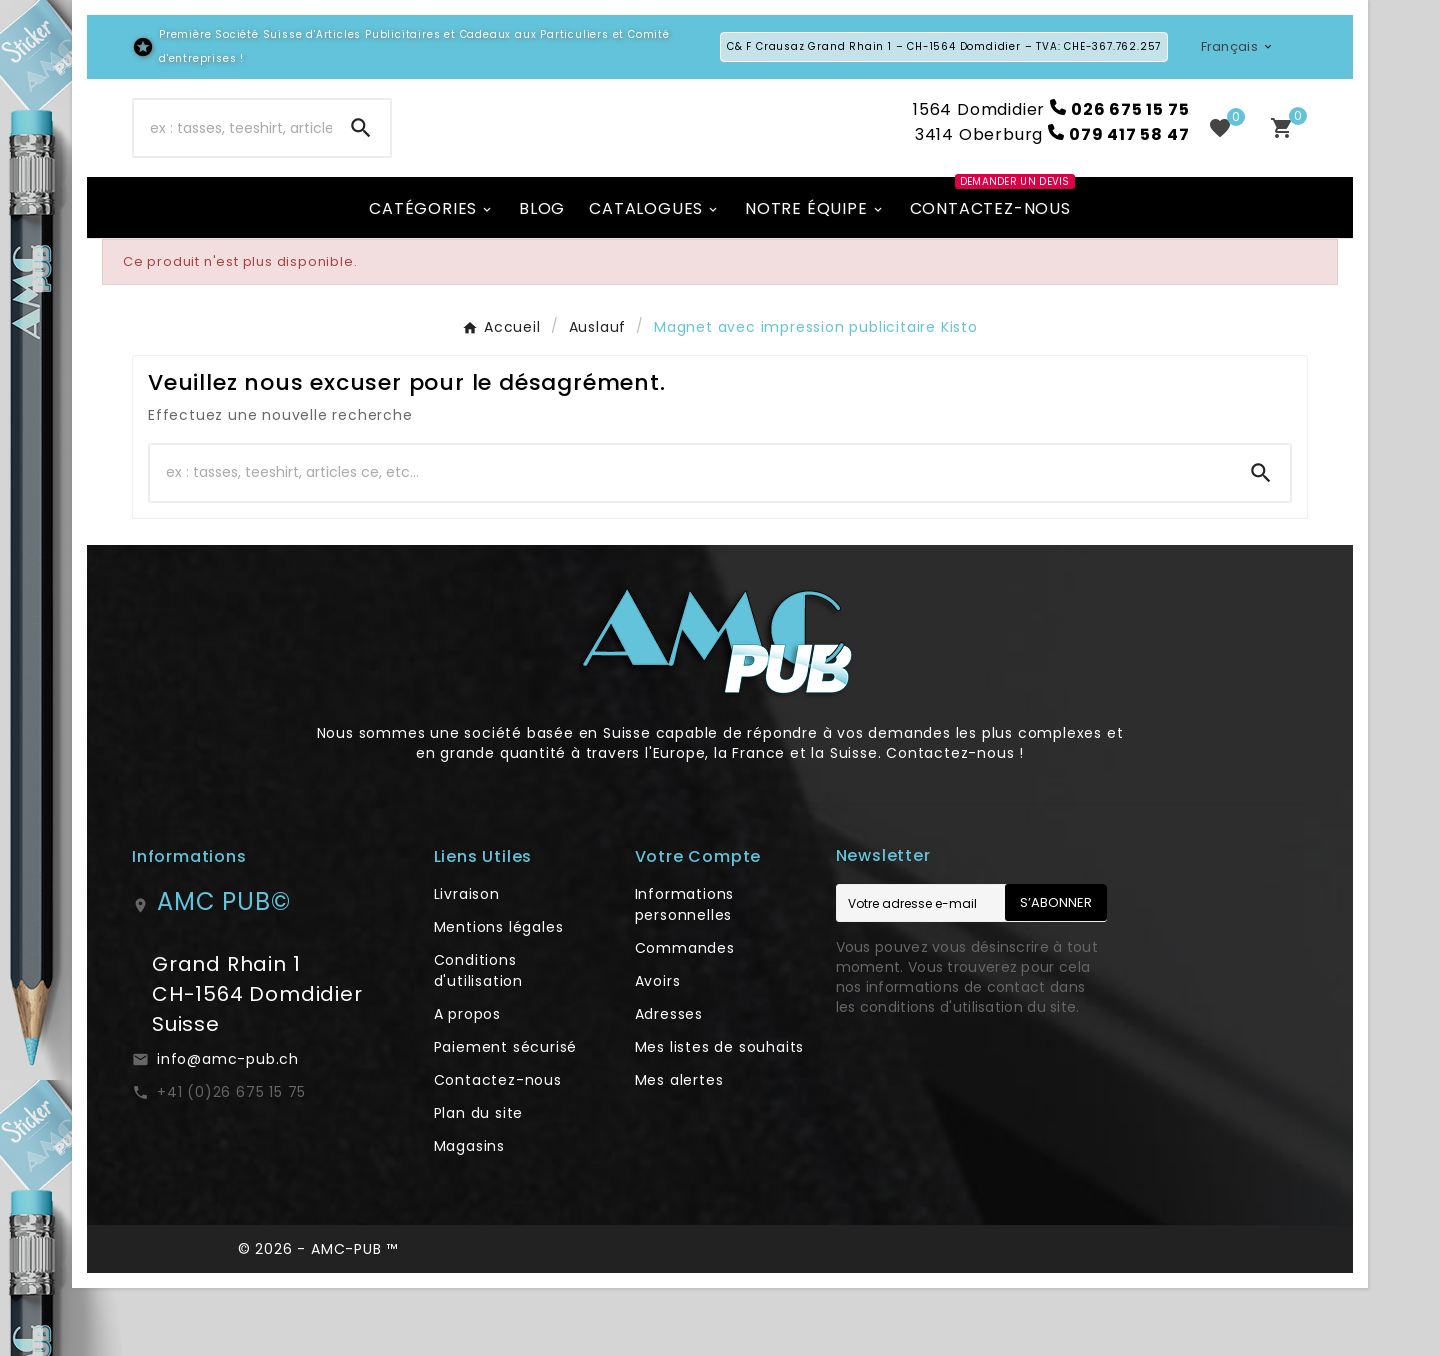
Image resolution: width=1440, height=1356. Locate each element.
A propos (467, 1082)
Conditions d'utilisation (478, 1038)
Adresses (669, 1082)
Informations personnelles (685, 972)
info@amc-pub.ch (228, 1127)
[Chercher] (233, 162)
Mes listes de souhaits (720, 1115)
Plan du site (479, 1181)
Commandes (685, 1016)
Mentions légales (499, 995)
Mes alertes (679, 1148)
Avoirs (658, 1049)
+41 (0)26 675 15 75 (231, 1160)
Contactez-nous (498, 1148)
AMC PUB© (223, 969)
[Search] (361, 162)
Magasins (469, 1214)
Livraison (467, 962)
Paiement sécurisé (506, 1115)
